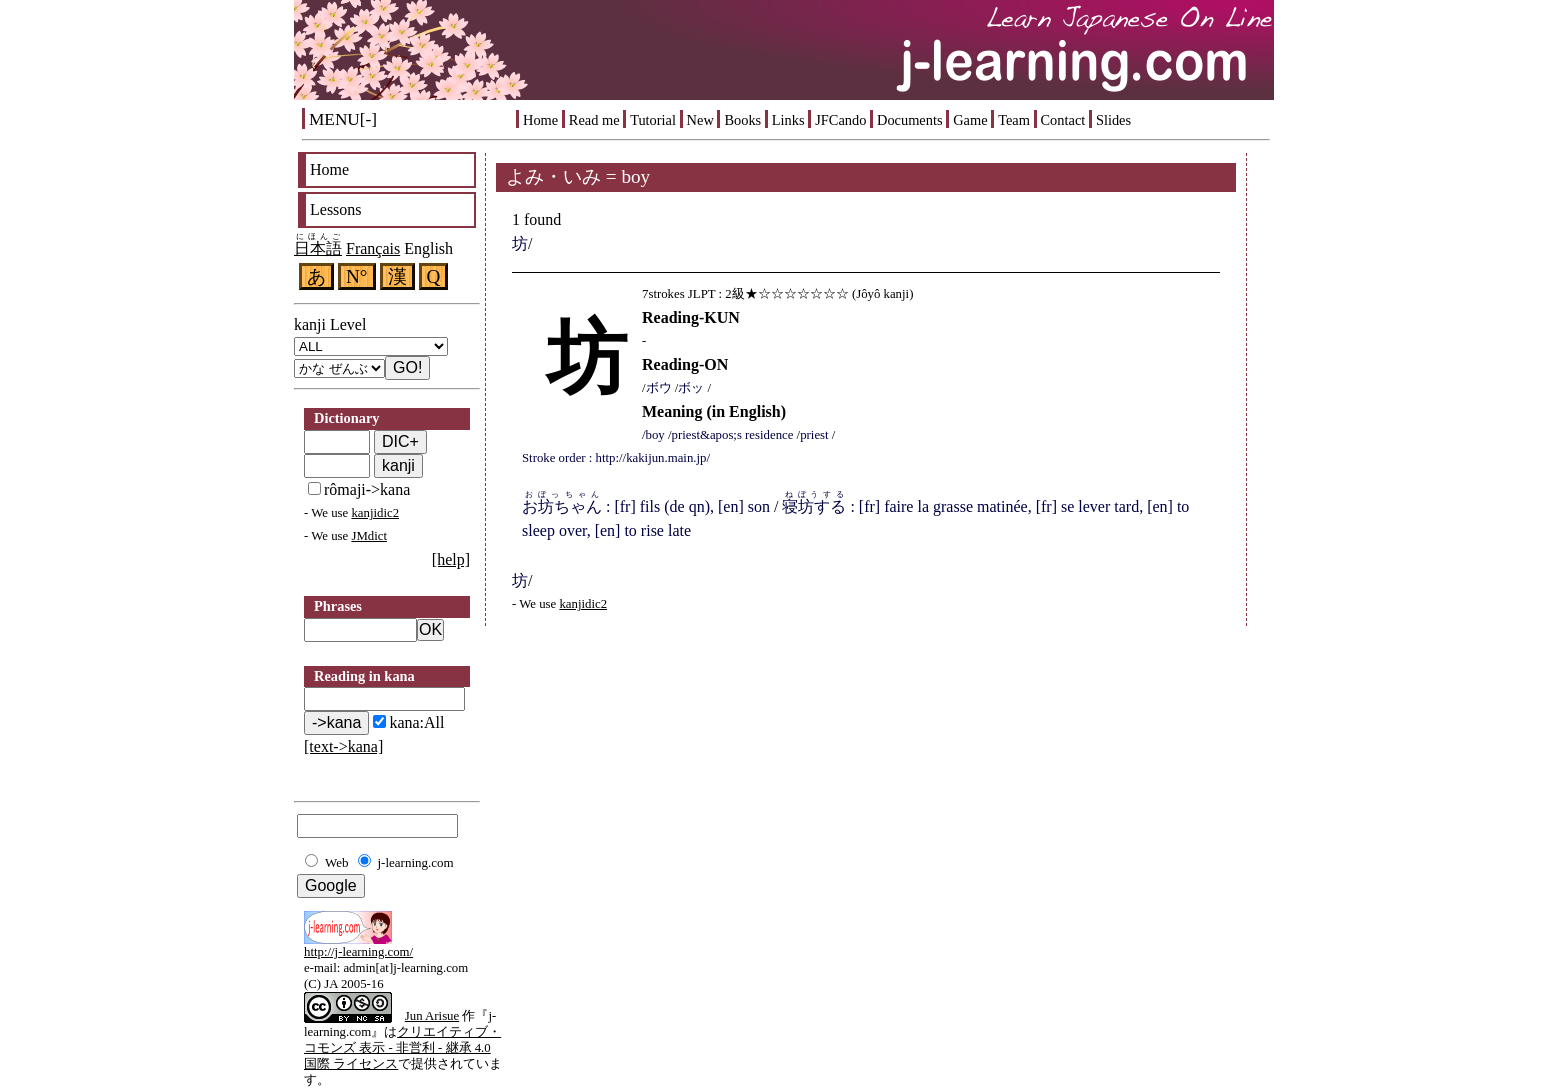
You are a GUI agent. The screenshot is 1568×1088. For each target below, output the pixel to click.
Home (540, 120)
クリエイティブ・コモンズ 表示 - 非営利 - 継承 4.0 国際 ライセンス (402, 1048)
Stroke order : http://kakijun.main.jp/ (616, 458)
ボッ (691, 388)
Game (970, 120)
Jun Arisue (432, 1016)
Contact (1063, 120)
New (700, 120)
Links (788, 120)
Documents (910, 120)
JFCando (840, 120)
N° (357, 276)
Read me (594, 120)
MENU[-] (343, 119)
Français (373, 248)
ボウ (659, 388)
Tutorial (653, 120)
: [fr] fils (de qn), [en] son (646, 506)
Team (1014, 120)
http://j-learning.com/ (358, 952)
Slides (1113, 120)
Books (742, 120)
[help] (451, 559)
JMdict (369, 536)
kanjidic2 (375, 513)
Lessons (336, 209)
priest (814, 435)
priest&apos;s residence (733, 435)
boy (655, 435)
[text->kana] (343, 746)
